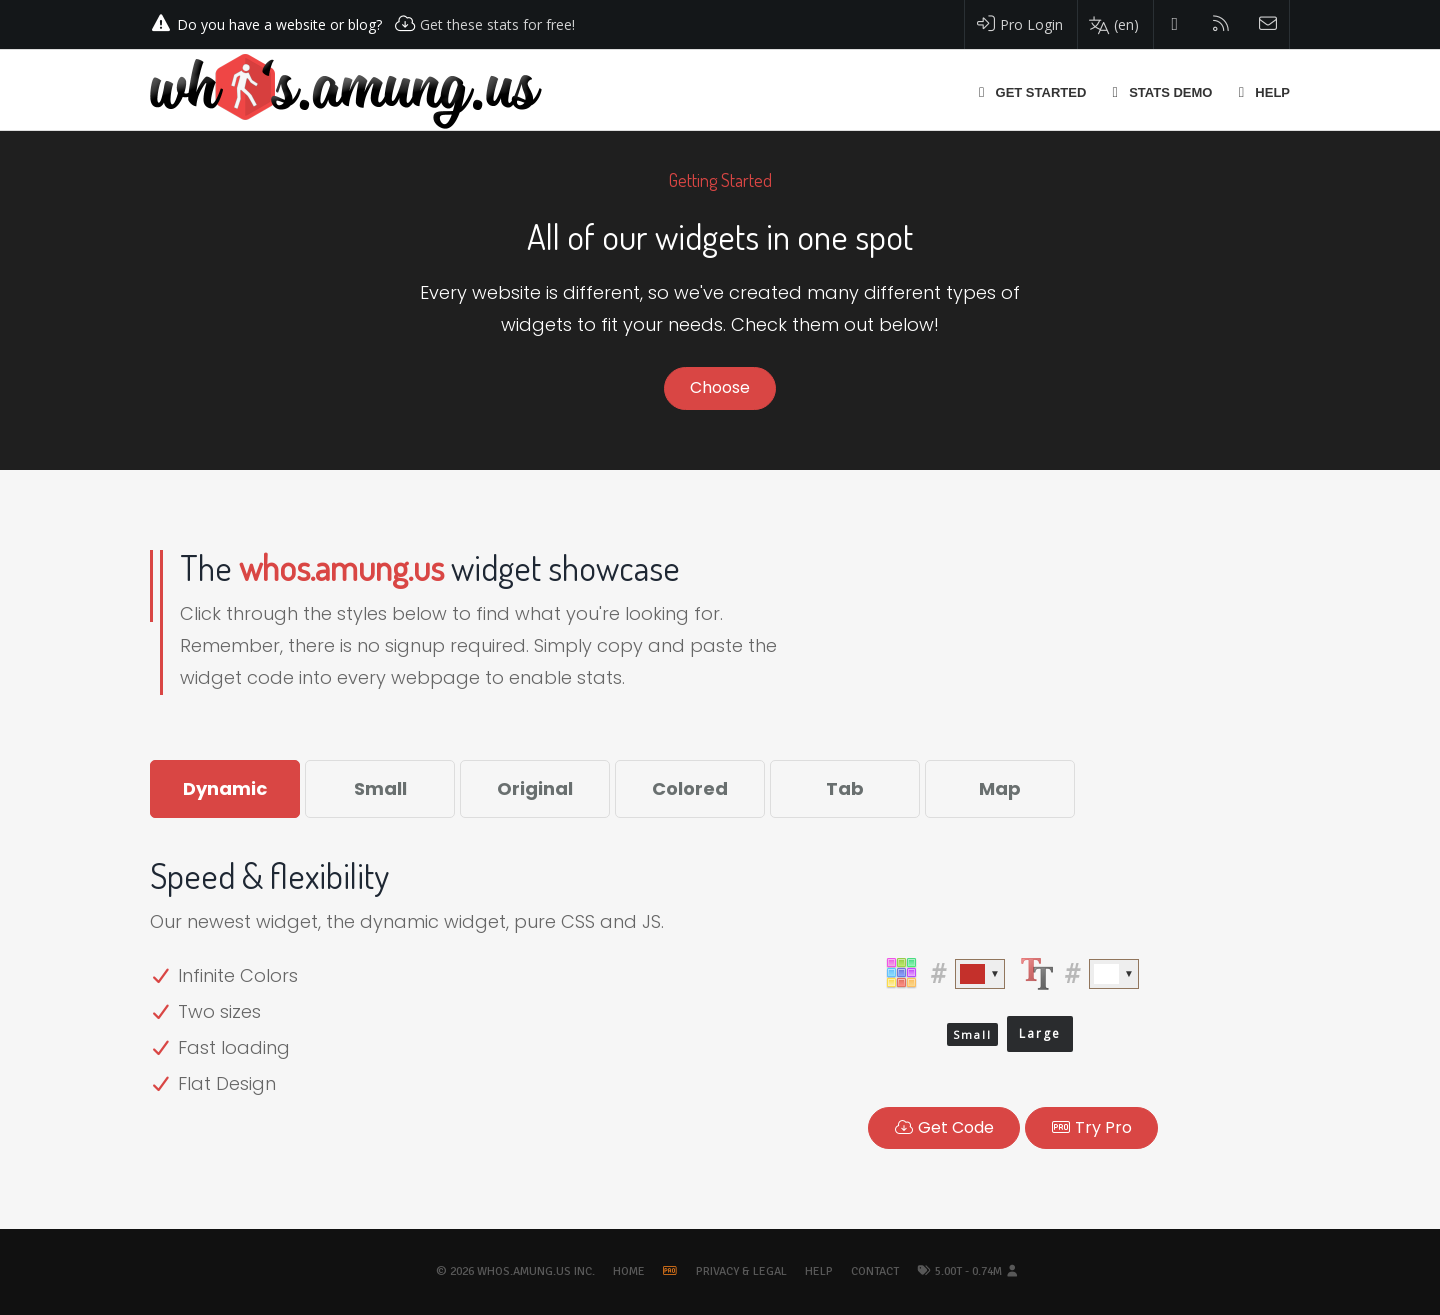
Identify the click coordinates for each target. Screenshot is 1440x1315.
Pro (1091, 1127)
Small (380, 788)
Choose (720, 387)
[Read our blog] (1221, 24)
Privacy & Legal (741, 1271)
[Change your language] (1113, 25)
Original (535, 788)
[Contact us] (1268, 24)
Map (1000, 788)
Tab (845, 788)
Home (629, 1271)
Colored (690, 788)
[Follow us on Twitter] (1175, 24)
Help (819, 1271)
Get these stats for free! (497, 24)
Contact (875, 1271)
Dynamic (225, 788)
